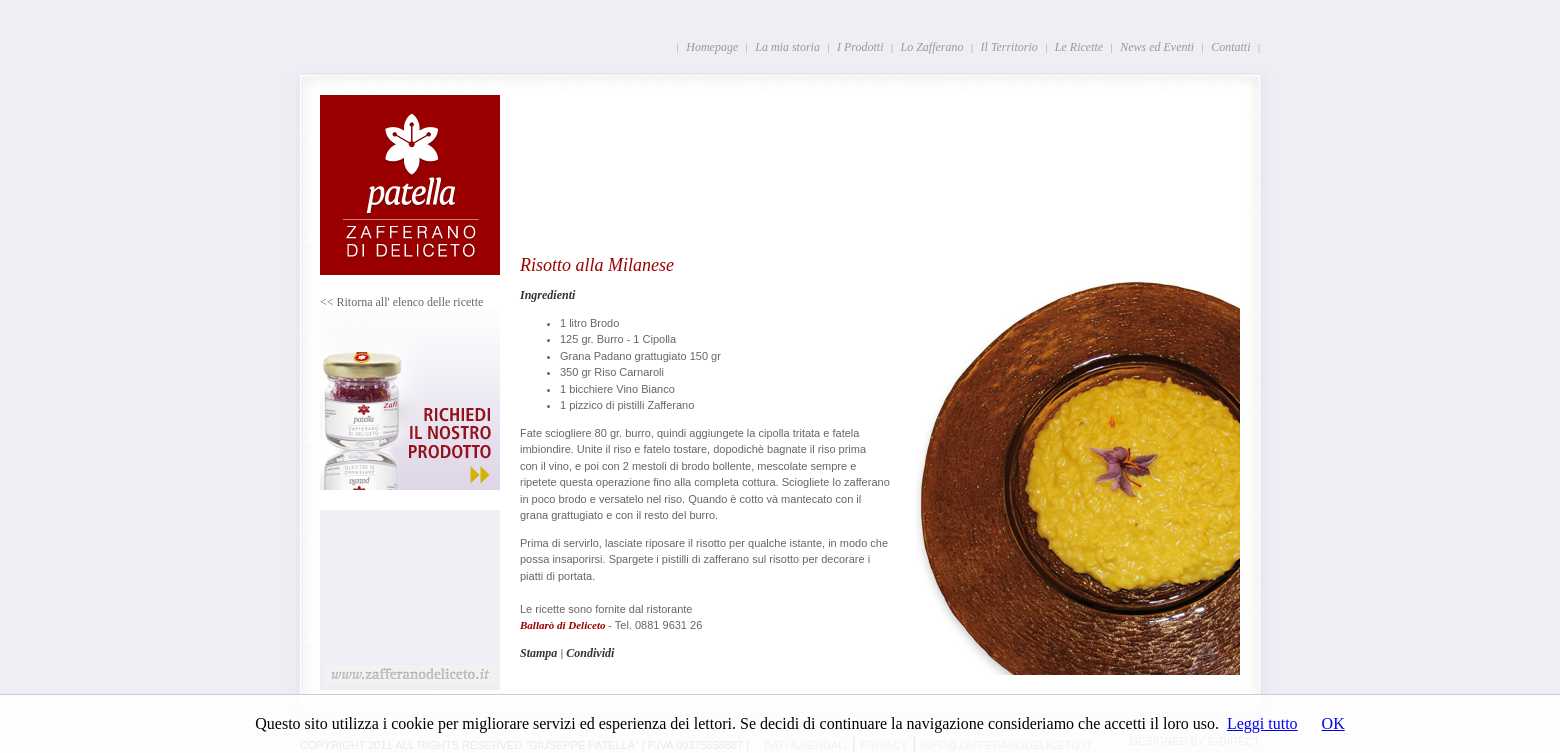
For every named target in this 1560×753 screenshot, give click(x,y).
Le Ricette (1079, 47)
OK (1333, 723)
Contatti (1230, 47)
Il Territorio (1009, 47)
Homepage (712, 47)
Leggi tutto (1262, 723)
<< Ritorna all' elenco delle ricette (401, 302)
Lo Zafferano (932, 47)
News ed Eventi (1157, 47)
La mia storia (787, 47)
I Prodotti (860, 47)
